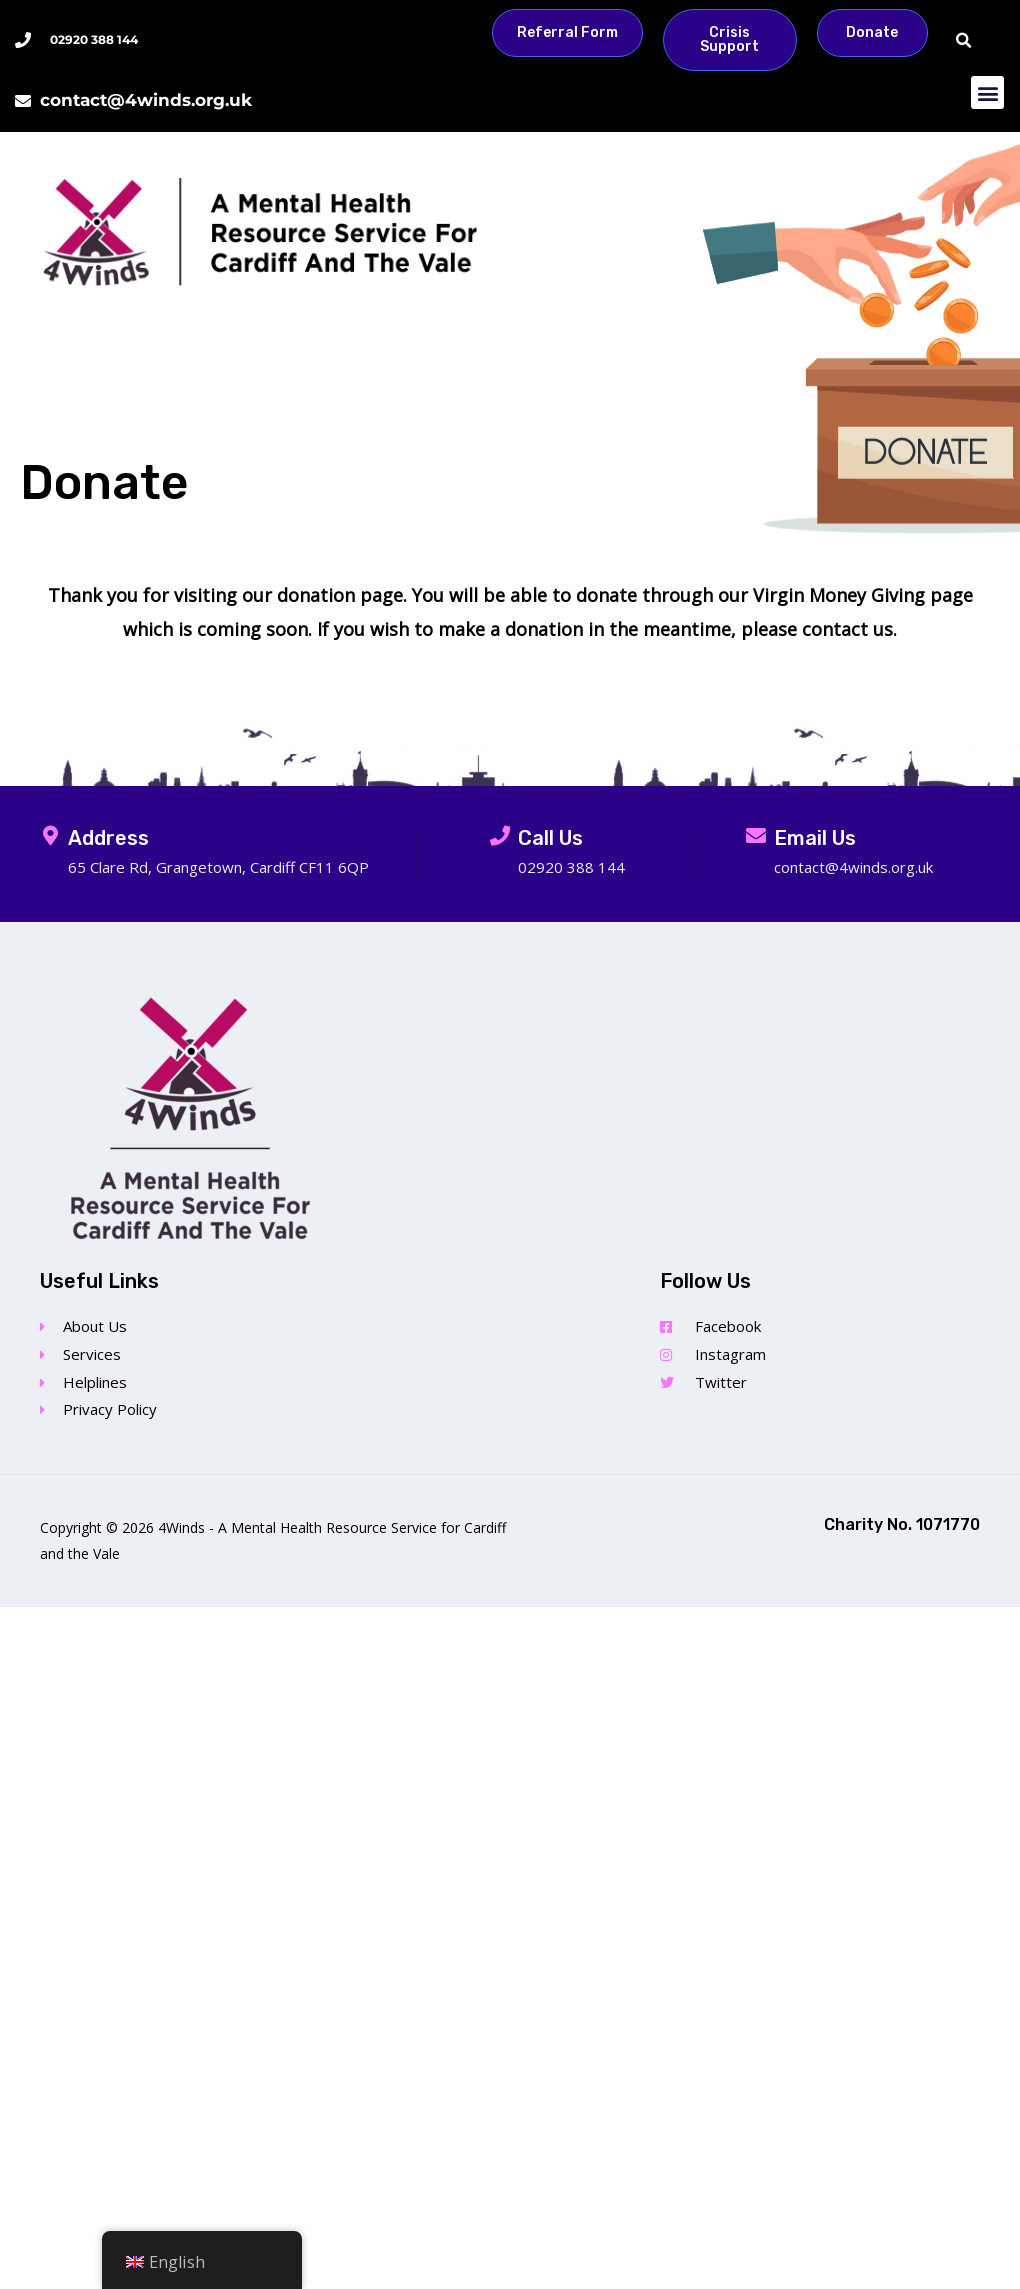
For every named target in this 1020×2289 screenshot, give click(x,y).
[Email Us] (756, 836)
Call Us (550, 838)
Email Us (815, 838)
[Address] (50, 836)
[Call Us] (500, 836)
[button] (963, 41)
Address (108, 838)
